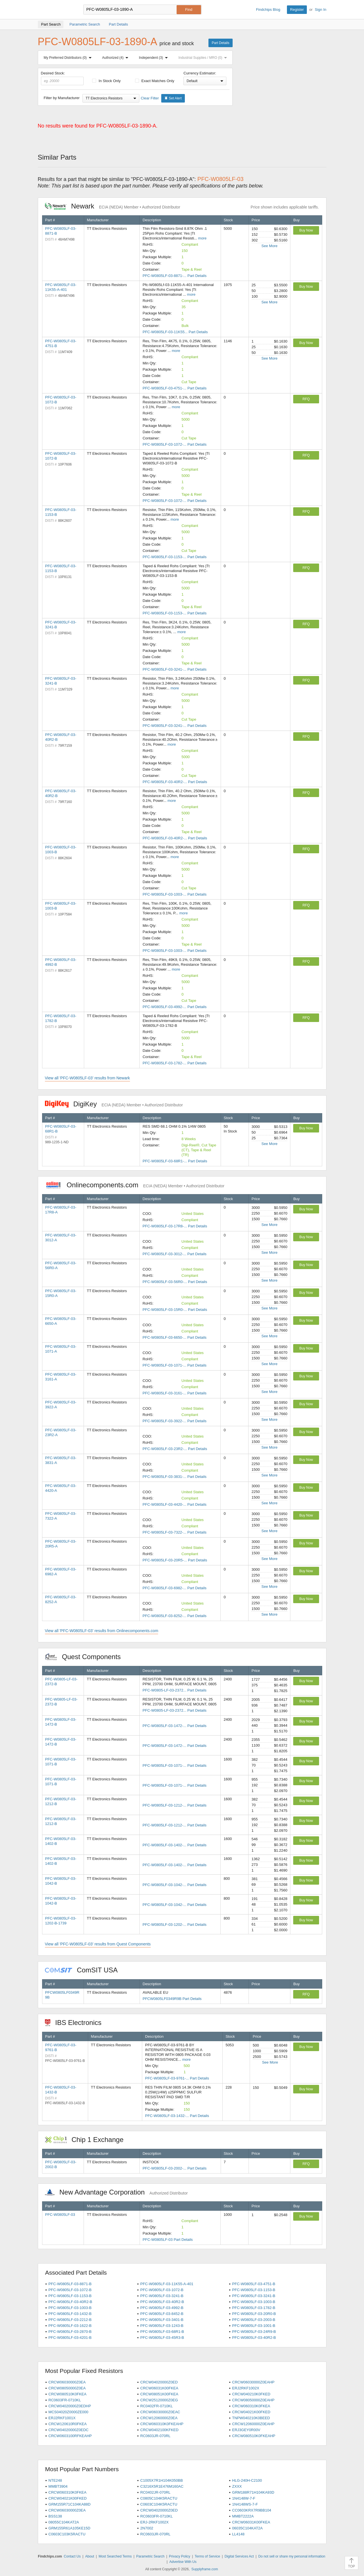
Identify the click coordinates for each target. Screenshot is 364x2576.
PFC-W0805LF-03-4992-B (161, 2308)
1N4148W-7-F (243, 2498)
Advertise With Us (183, 2562)
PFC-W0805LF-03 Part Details (168, 2239)
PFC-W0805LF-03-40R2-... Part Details (174, 782)
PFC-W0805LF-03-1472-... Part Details (174, 1726)
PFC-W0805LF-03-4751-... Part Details (174, 388)
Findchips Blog (268, 9)
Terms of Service (207, 2556)
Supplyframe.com (204, 2569)
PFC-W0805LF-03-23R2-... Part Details (174, 1449)
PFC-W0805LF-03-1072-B (70, 2290)
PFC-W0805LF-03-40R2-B (70, 2302)
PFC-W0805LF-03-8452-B (161, 2314)
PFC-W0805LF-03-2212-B (70, 2320)
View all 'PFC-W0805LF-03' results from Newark (87, 1078)
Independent (154, 58)
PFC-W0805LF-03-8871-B (70, 2284)
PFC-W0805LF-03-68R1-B (162, 2331)
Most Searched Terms (115, 2556)
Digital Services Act (239, 2556)
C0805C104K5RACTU (158, 2498)
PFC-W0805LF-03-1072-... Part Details (174, 444)
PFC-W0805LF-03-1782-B (253, 2308)
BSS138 (55, 2516)
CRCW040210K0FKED (251, 2394)
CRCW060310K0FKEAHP (161, 2424)
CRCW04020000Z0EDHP (69, 2406)
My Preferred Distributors (69, 58)
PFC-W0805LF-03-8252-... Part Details (174, 1616)
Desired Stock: (62, 78)
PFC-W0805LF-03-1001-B (253, 2325)
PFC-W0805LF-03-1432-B (70, 2314)
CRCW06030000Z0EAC (160, 2412)
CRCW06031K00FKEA (159, 2388)
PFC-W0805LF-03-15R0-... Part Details (174, 1309)
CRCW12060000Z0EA (158, 2418)
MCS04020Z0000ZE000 (68, 2412)
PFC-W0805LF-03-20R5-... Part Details (174, 1560)
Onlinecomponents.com (134, 1185)
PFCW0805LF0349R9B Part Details (172, 1999)
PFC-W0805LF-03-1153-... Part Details (174, 557)
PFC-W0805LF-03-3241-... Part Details (174, 669)
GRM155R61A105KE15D (69, 2528)
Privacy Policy (179, 2556)
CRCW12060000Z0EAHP (253, 2424)
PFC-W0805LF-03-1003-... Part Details (174, 894)
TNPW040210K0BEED (251, 2418)
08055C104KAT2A (63, 2522)
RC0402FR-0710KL (156, 2406)
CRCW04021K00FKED (251, 2412)
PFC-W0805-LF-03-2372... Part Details (174, 1690)
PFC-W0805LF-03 (60, 2214)
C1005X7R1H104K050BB (161, 2480)
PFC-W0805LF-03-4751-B (253, 2284)
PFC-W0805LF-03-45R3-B (162, 2337)
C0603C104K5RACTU (158, 2504)
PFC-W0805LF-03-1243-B (161, 2325)
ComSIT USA (84, 1970)
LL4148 (238, 2534)
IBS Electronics (76, 2022)
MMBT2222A (243, 2516)
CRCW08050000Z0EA (67, 2388)
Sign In (320, 9)
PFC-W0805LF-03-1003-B (253, 2302)
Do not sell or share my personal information (291, 2556)
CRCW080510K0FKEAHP (253, 2436)
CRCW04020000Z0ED (159, 2382)
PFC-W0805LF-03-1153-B (253, 2290)
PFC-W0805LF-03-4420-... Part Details (174, 1504)
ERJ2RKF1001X (61, 2418)
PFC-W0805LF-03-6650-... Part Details (174, 1337)
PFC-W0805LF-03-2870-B (70, 2331)
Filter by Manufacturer (62, 98)
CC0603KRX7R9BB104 (251, 2510)
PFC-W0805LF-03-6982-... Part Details (174, 1588)
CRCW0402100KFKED (159, 2430)
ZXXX (237, 2486)
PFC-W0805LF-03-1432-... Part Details (177, 2116)
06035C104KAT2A (247, 2528)
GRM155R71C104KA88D (69, 2504)
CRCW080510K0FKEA (67, 2394)
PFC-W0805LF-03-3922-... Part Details (174, 1421)
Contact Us (72, 2556)
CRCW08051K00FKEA (159, 2394)
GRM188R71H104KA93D (253, 2492)
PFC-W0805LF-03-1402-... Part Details (174, 1845)
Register (297, 9)
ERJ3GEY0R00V (246, 2430)
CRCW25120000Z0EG (159, 2400)
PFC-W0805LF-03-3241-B (161, 2296)
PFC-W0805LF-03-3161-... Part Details (174, 1393)
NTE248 (55, 2480)
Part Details (220, 43)
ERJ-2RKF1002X (154, 2522)
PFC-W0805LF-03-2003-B (253, 2320)
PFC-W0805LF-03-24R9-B (254, 2331)
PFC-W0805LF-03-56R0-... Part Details (174, 1282)
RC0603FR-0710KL (64, 2400)
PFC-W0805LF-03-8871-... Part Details (174, 276)
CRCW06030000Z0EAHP (253, 2382)
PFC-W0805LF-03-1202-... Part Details (174, 1924)
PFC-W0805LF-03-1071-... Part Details (174, 1365)
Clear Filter (150, 98)
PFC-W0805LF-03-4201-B (70, 2337)
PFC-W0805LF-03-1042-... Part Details (174, 1885)
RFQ (306, 399)
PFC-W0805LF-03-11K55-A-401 (166, 2284)
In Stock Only (106, 81)
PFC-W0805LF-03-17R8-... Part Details (174, 1226)
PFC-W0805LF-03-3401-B (161, 2320)
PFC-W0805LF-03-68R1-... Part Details (175, 1161)
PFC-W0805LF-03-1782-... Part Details (174, 1063)
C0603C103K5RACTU (66, 2534)
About (89, 2556)
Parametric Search (150, 2556)
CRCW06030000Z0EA (67, 2382)
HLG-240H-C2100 (247, 2480)
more (202, 238)
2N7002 (146, 2528)
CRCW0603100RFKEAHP (70, 2436)
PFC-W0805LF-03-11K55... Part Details (175, 332)
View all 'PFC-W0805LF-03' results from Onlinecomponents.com (101, 1630)
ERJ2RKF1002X (245, 2388)
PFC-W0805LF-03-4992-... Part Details (174, 1007)
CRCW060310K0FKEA (251, 2406)
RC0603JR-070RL (155, 2436)
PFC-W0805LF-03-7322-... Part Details (174, 1532)
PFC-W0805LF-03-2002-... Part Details (174, 2168)
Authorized (116, 58)
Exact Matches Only (154, 81)
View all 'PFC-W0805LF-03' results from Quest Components (98, 1944)
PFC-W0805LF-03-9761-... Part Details (177, 2078)
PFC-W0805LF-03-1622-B (70, 2325)
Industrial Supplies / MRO (203, 58)
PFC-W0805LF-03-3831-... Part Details (174, 1476)
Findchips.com (56, 9)
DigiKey (114, 1104)
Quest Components (86, 1657)
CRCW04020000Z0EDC (68, 2430)
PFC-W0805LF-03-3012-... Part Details (174, 1254)
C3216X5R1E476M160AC (161, 2486)
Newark (112, 206)
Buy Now (306, 230)
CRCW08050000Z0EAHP (253, 2400)
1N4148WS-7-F (245, 2504)
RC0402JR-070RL (155, 2492)
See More (269, 246)
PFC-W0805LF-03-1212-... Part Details (174, 1805)
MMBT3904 (57, 2486)
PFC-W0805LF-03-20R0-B (254, 2314)
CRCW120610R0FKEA (67, 2424)
